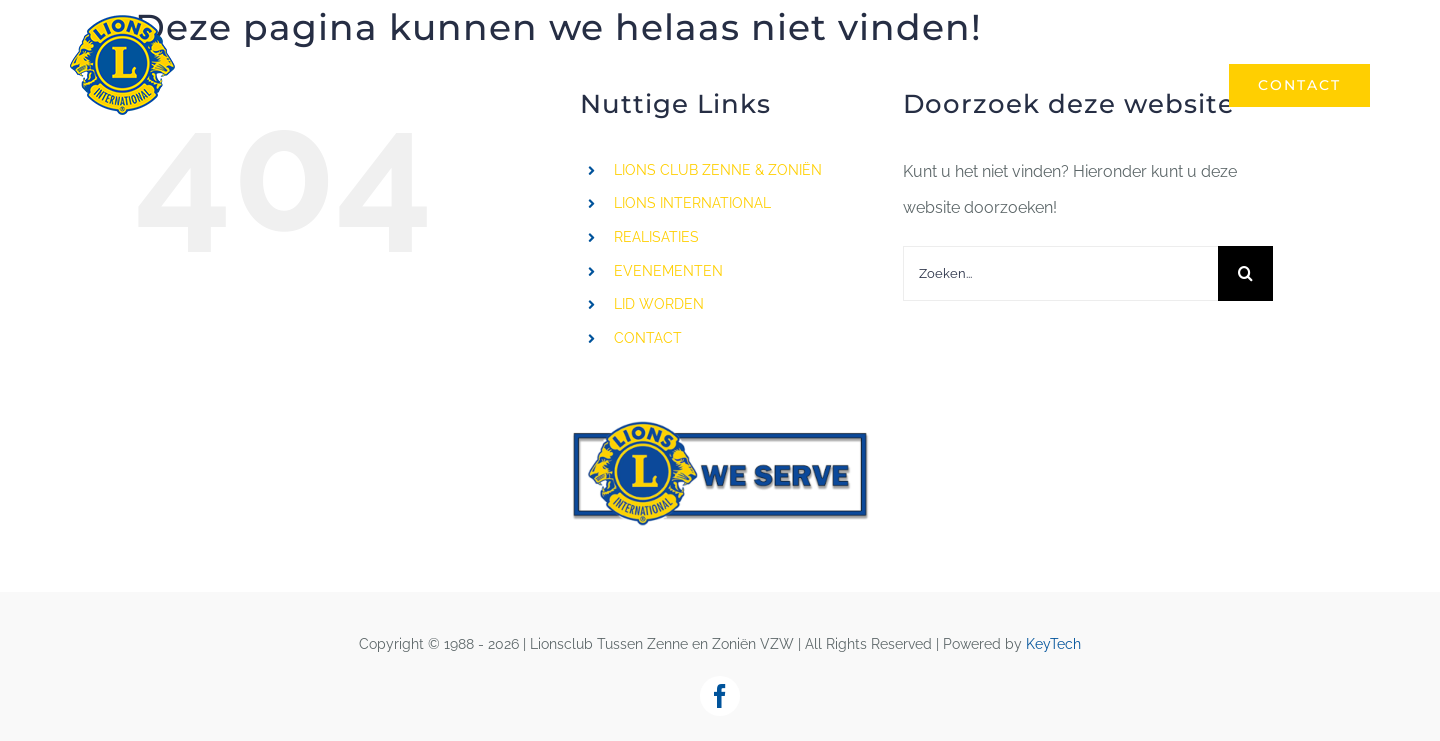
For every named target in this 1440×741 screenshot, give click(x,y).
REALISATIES (656, 237)
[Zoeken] (1245, 273)
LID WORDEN (659, 304)
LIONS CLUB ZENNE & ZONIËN (718, 170)
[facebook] (720, 696)
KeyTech (1053, 644)
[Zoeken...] (1060, 273)
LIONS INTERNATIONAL (692, 203)
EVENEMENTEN (668, 271)
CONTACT (648, 338)
